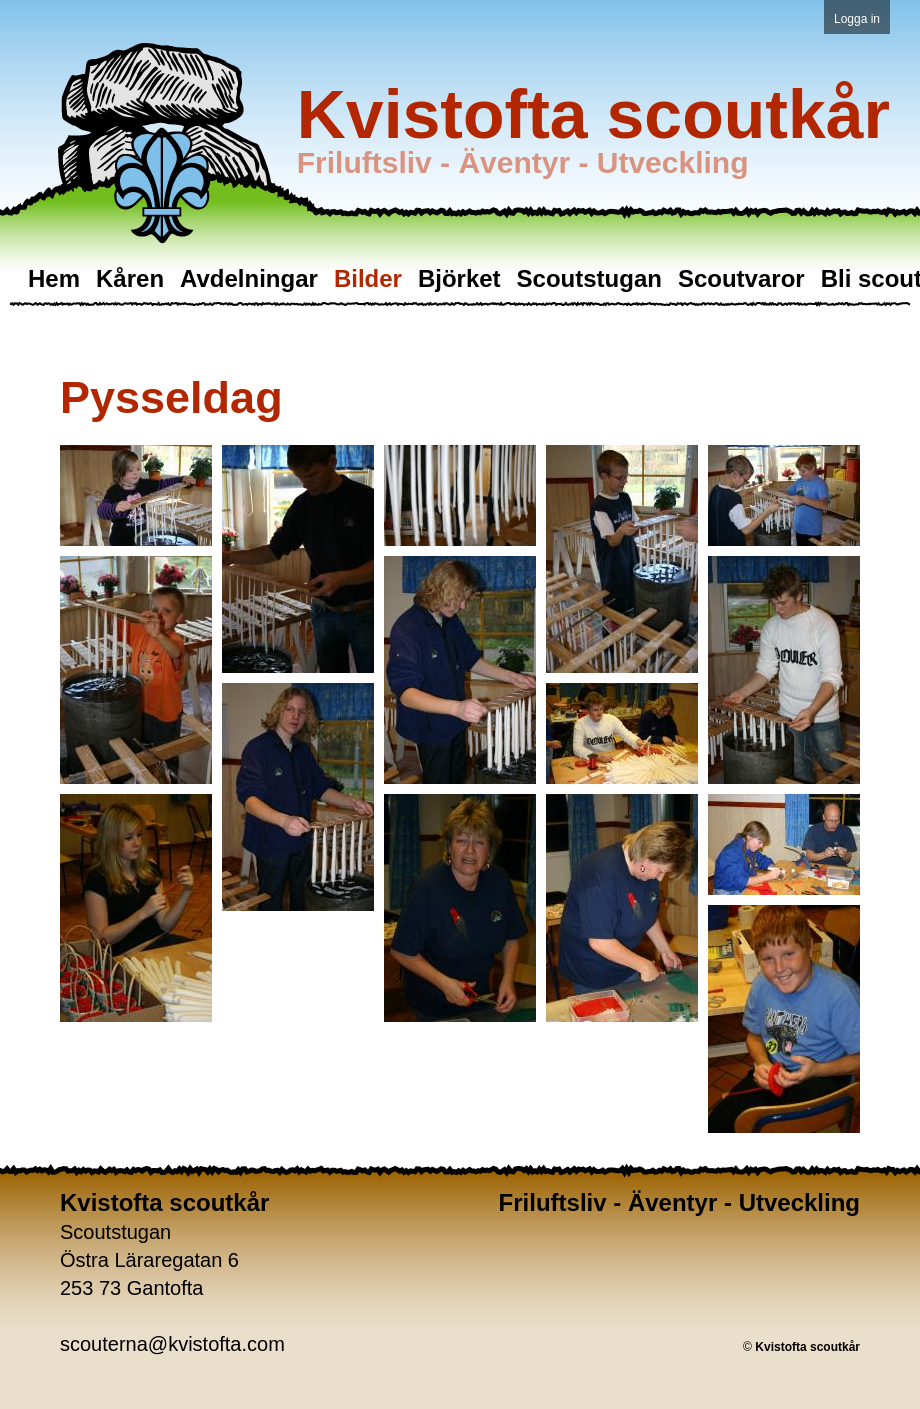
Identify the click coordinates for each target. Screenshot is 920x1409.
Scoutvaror (741, 278)
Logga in (857, 19)
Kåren (130, 278)
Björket (459, 278)
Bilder (368, 278)
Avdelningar (249, 278)
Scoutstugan (589, 278)
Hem (54, 278)
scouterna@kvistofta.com (172, 1344)
